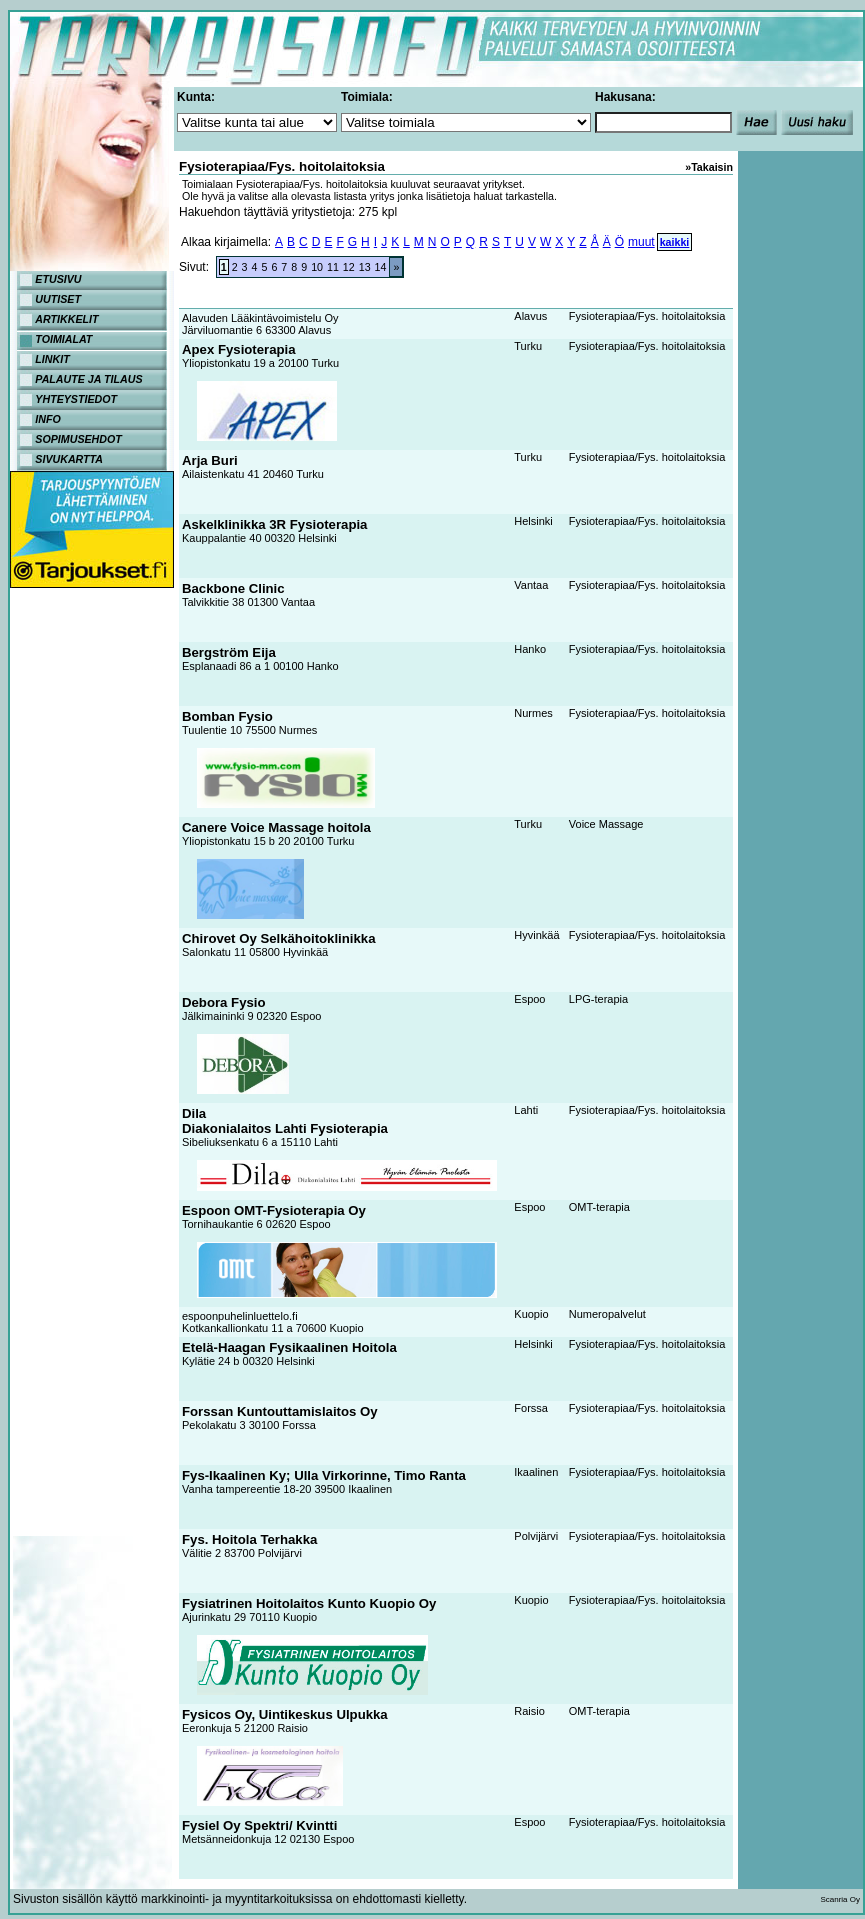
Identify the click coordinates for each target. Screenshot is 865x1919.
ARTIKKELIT (66, 319)
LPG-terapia (598, 999)
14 (381, 267)
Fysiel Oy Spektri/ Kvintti (259, 1825)
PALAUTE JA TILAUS (88, 379)
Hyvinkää (536, 935)
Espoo (529, 999)
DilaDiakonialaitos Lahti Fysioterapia (285, 1121)
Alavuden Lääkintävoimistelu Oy (260, 318)
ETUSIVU (58, 279)
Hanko (530, 649)
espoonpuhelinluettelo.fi (240, 1316)
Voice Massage (606, 824)
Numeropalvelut (607, 1314)
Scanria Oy (840, 1899)
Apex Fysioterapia (239, 349)
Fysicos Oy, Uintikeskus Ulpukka (285, 1714)
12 (349, 267)
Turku (528, 346)
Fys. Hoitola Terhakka (249, 1539)
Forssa (531, 1408)
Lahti (526, 1110)
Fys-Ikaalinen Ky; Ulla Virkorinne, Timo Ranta (324, 1475)
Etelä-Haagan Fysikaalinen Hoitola (289, 1347)
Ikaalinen (536, 1472)
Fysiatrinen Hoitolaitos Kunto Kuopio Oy (309, 1603)
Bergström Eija (229, 652)
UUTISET (58, 299)
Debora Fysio (224, 1002)
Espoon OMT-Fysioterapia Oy (274, 1210)
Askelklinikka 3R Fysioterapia (274, 524)
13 (365, 267)
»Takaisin (709, 167)
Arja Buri (210, 460)
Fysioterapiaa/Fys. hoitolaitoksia (647, 316)
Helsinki (533, 521)
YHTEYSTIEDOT (76, 399)
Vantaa (531, 585)
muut (641, 242)
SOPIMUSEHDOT (78, 439)
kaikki (675, 242)
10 (317, 267)
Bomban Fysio (227, 716)
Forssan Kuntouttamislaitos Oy (280, 1411)
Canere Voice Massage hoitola (276, 827)
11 (333, 267)
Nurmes (533, 713)
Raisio (529, 1711)
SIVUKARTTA (69, 459)
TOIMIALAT (63, 339)
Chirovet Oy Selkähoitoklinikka (278, 938)
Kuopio (531, 1314)
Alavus (530, 316)
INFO (47, 419)
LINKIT (52, 359)
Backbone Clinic (233, 588)
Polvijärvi (536, 1536)
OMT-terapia (599, 1207)
